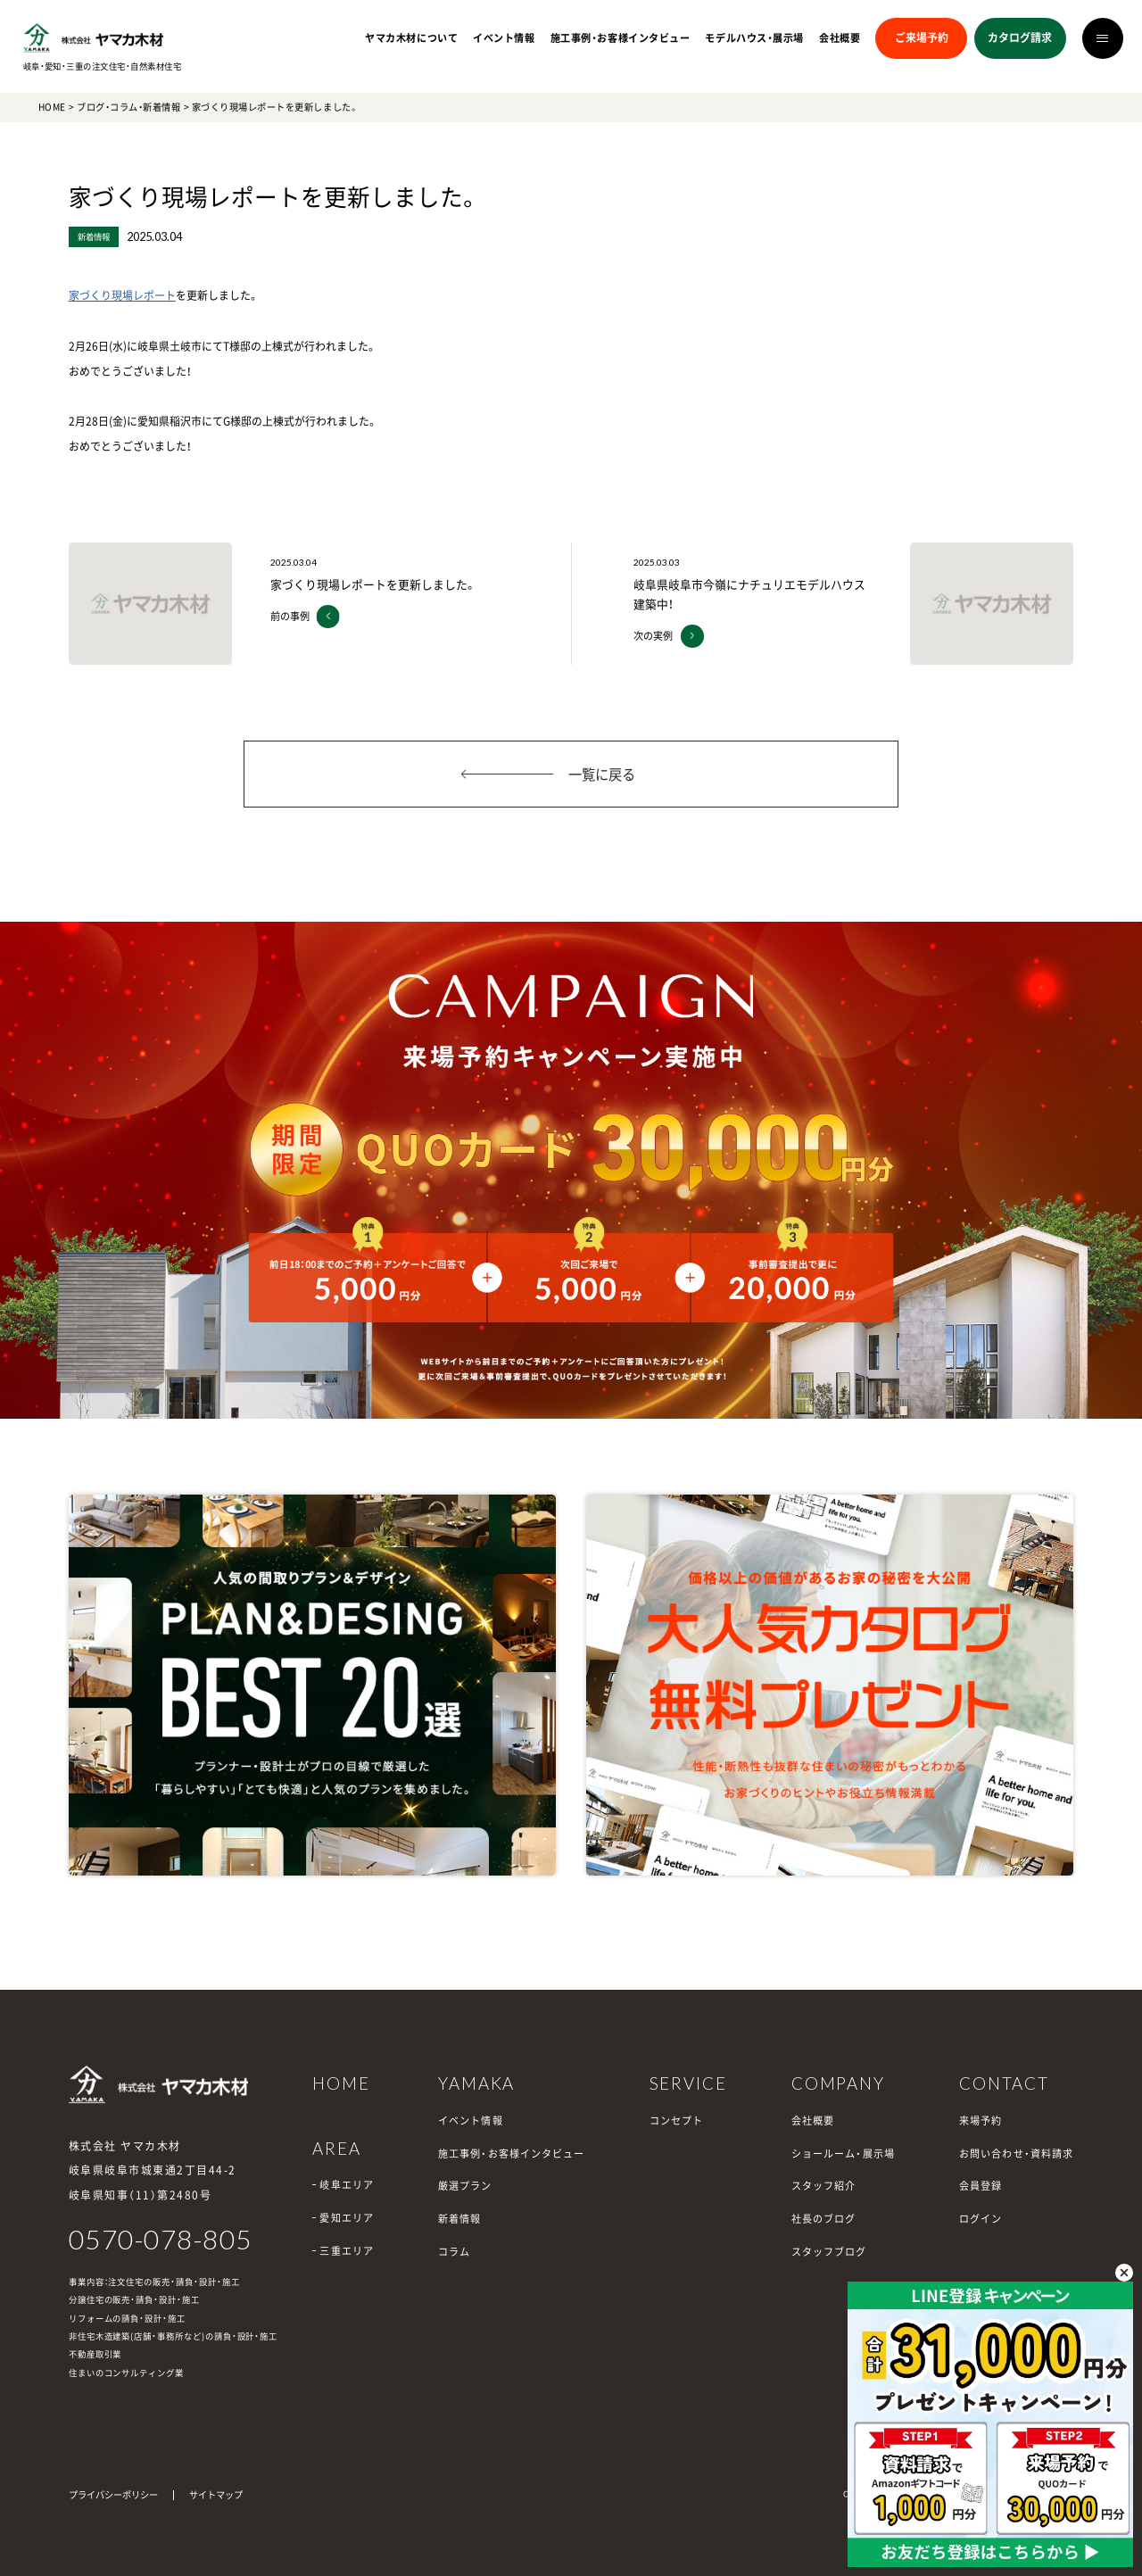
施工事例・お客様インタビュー (620, 38)
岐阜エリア (346, 2185)
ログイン (980, 2219)
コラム (454, 2252)
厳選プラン (465, 2186)
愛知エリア (346, 2218)
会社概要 (839, 38)
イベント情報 (503, 38)
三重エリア (346, 2251)
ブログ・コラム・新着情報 (128, 106)
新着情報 (459, 2219)
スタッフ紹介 (823, 2186)
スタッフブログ (829, 2252)
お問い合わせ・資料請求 (1016, 2153)
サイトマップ (216, 2494)
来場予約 (980, 2120)
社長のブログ (823, 2219)
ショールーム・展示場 (843, 2153)
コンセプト (677, 2120)
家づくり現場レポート (122, 295)
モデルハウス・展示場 (754, 38)
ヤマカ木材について (411, 38)
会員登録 (980, 2186)
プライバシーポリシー (113, 2494)
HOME (52, 106)
